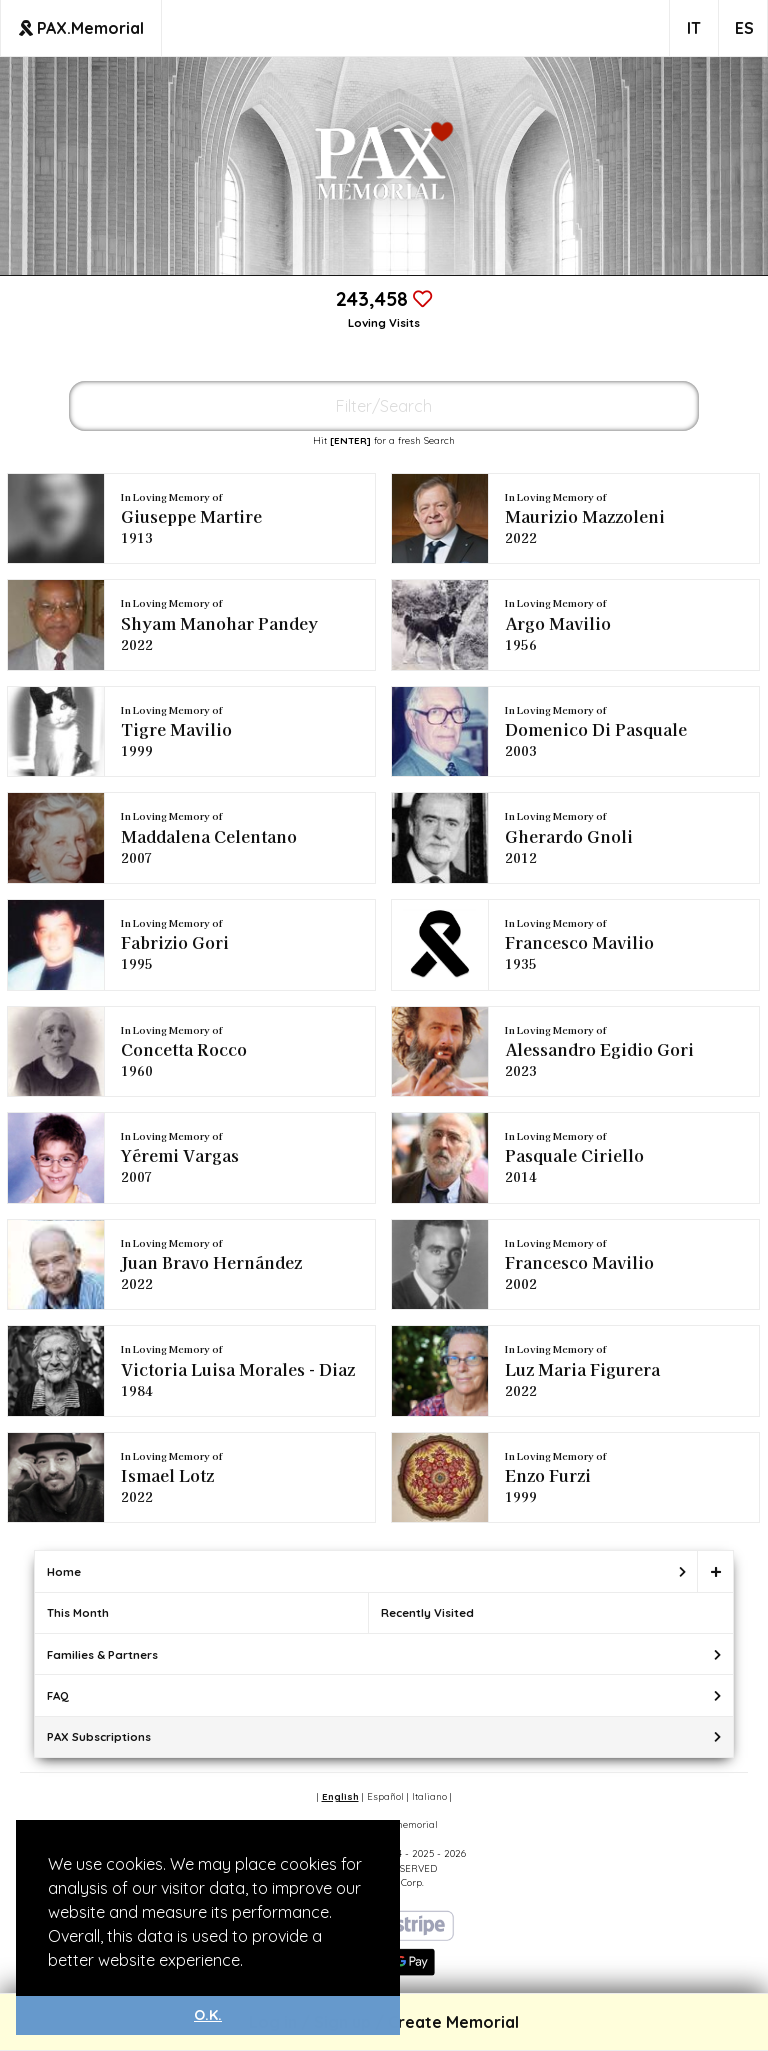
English (340, 1796)
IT (694, 28)
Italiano (429, 1796)
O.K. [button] (208, 2015)
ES (744, 28)
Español (385, 1796)
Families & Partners (102, 1654)
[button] (250, 1962)
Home (64, 1571)
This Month (78, 1612)
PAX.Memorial (81, 28)
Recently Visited (427, 1612)
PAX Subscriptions (99, 1736)
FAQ (58, 1695)
